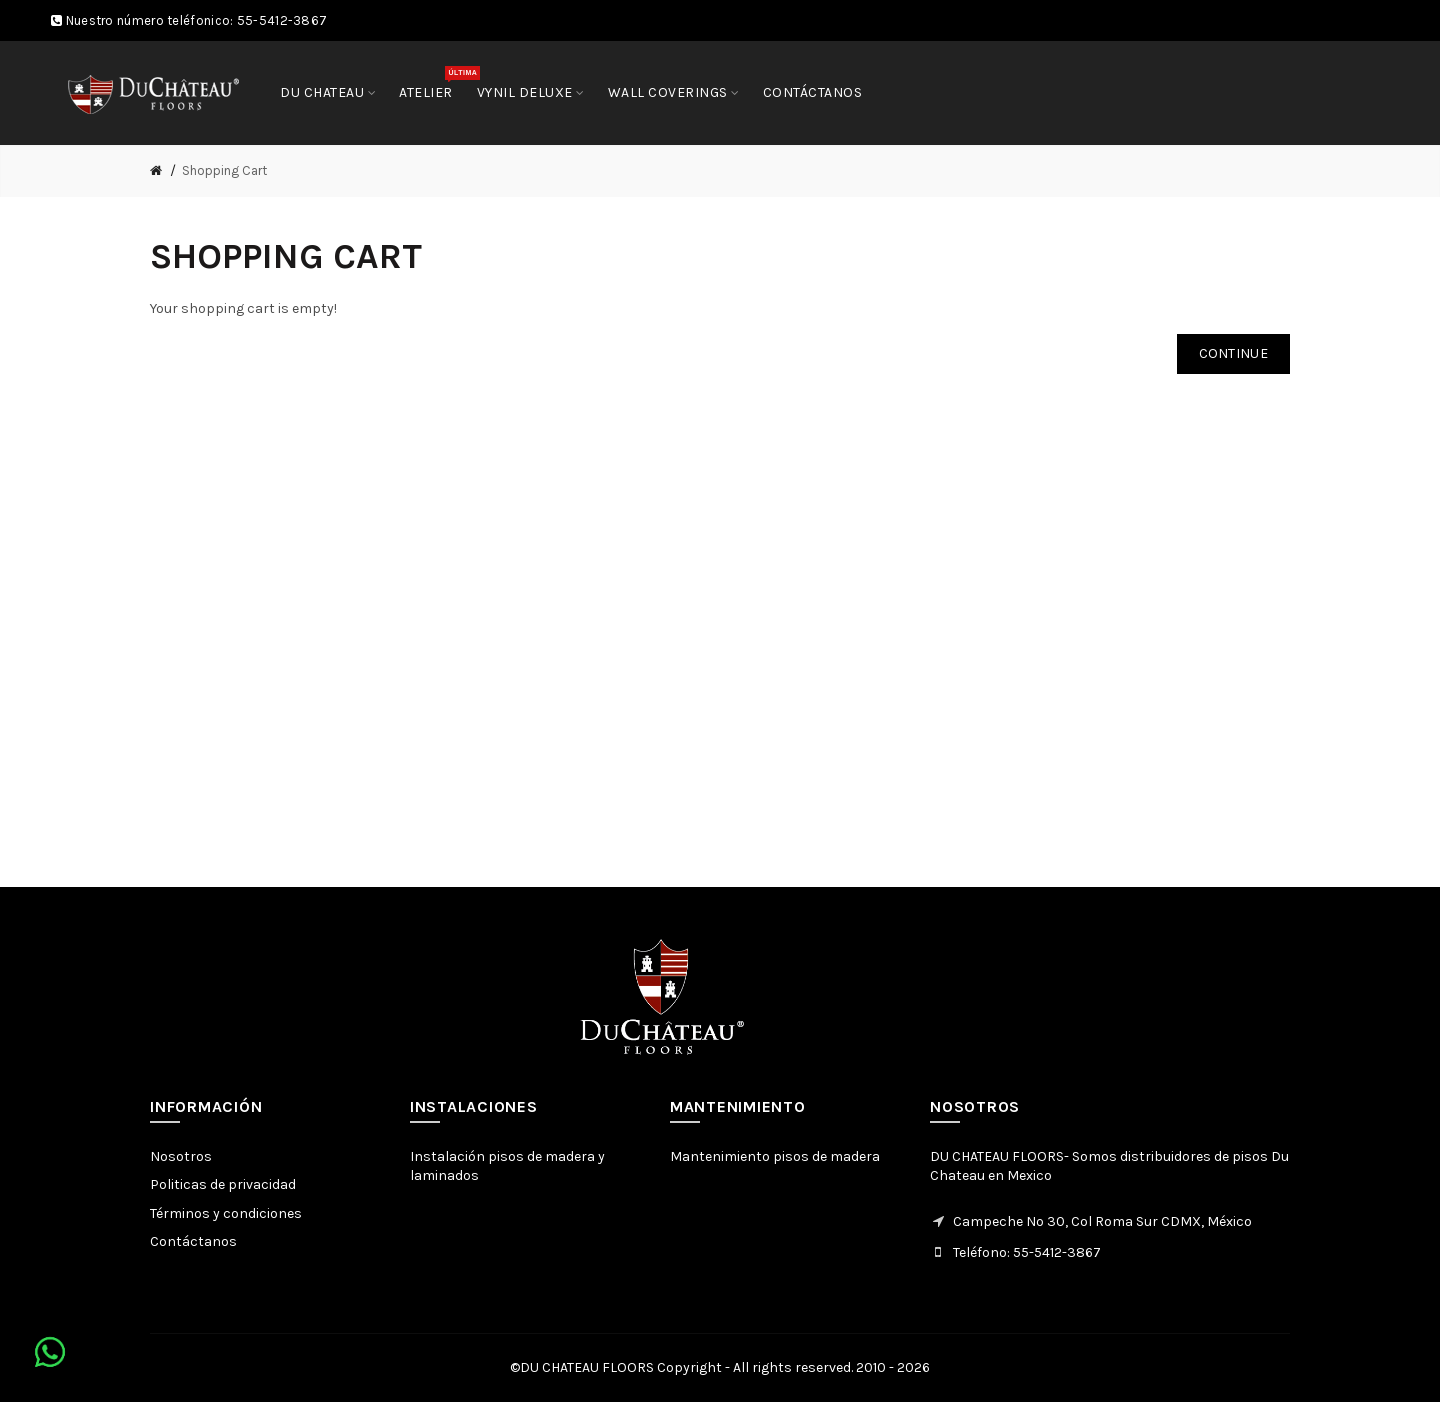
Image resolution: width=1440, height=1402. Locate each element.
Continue (1233, 353)
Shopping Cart (224, 170)
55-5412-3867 (282, 20)
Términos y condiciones (226, 1213)
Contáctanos (193, 1241)
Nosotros (181, 1156)
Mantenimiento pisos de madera (775, 1156)
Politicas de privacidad (223, 1184)
